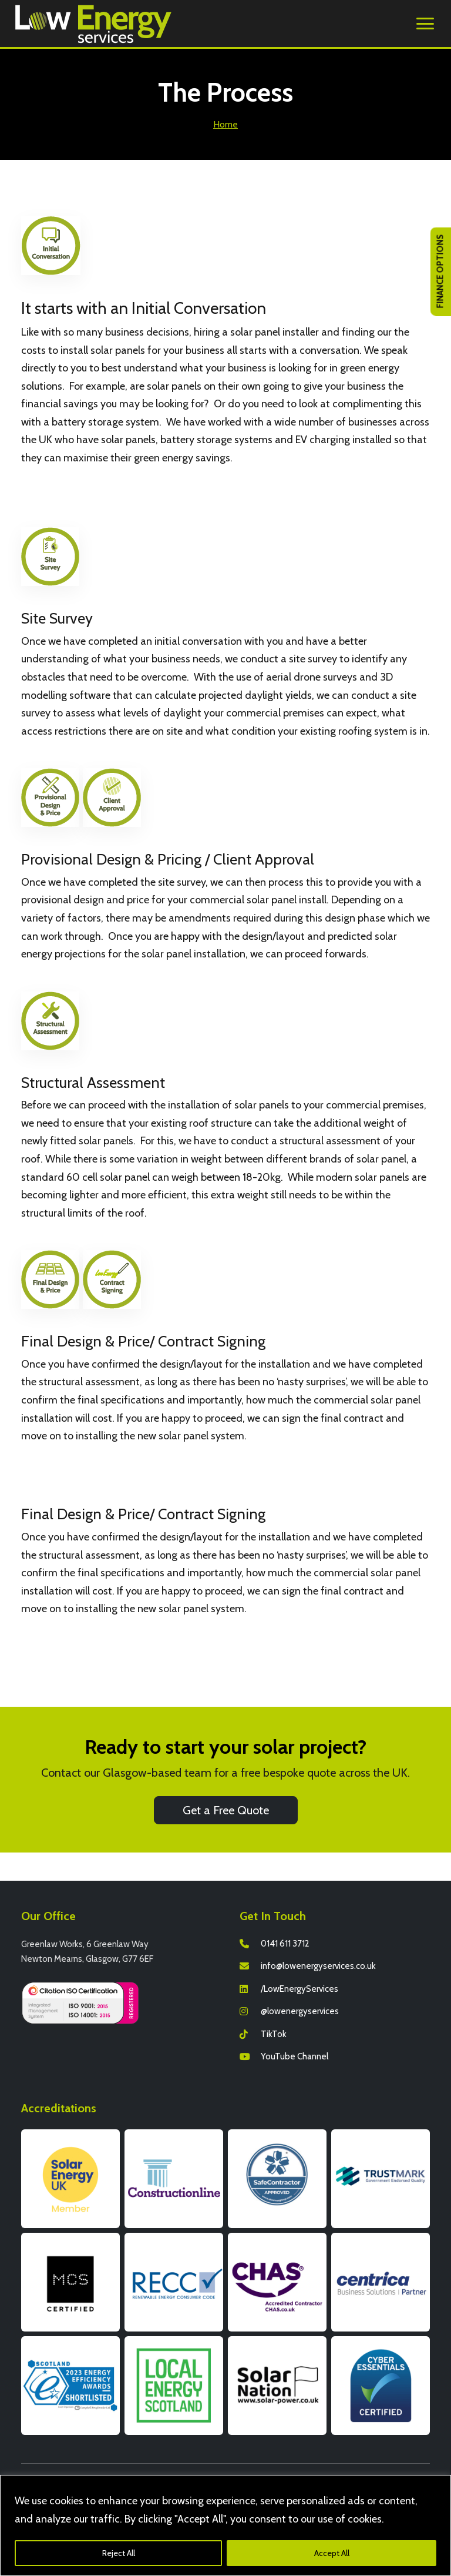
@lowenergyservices (300, 2011)
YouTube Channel (294, 2056)
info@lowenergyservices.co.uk (318, 1966)
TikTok (274, 2034)
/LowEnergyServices (299, 1989)
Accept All (331, 2553)
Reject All (118, 2553)
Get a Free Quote (226, 1810)
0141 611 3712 (285, 1943)
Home (225, 124)
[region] (225, 2525)
